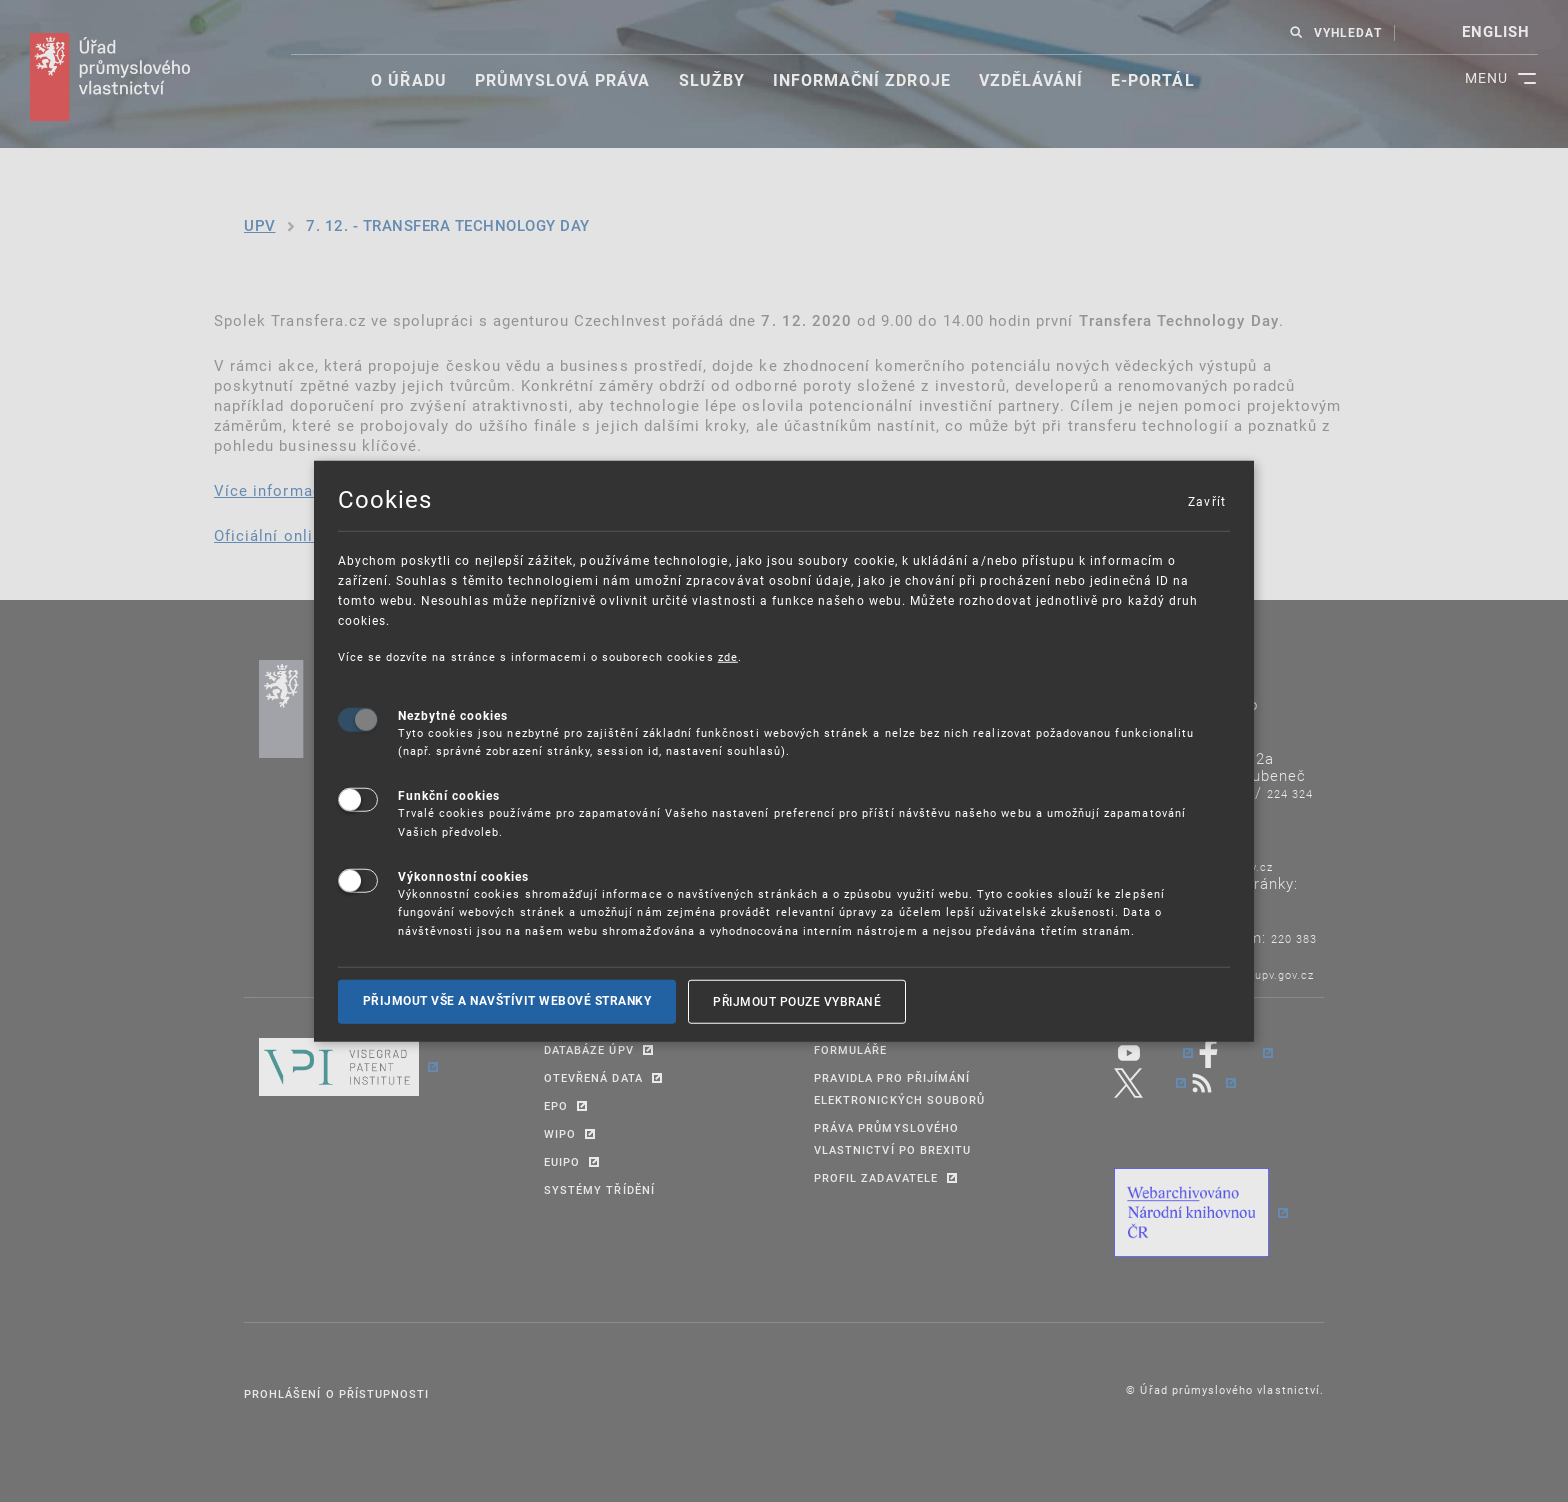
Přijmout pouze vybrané (797, 1001)
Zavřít (1206, 501)
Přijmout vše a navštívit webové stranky (507, 1001)
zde (728, 656)
